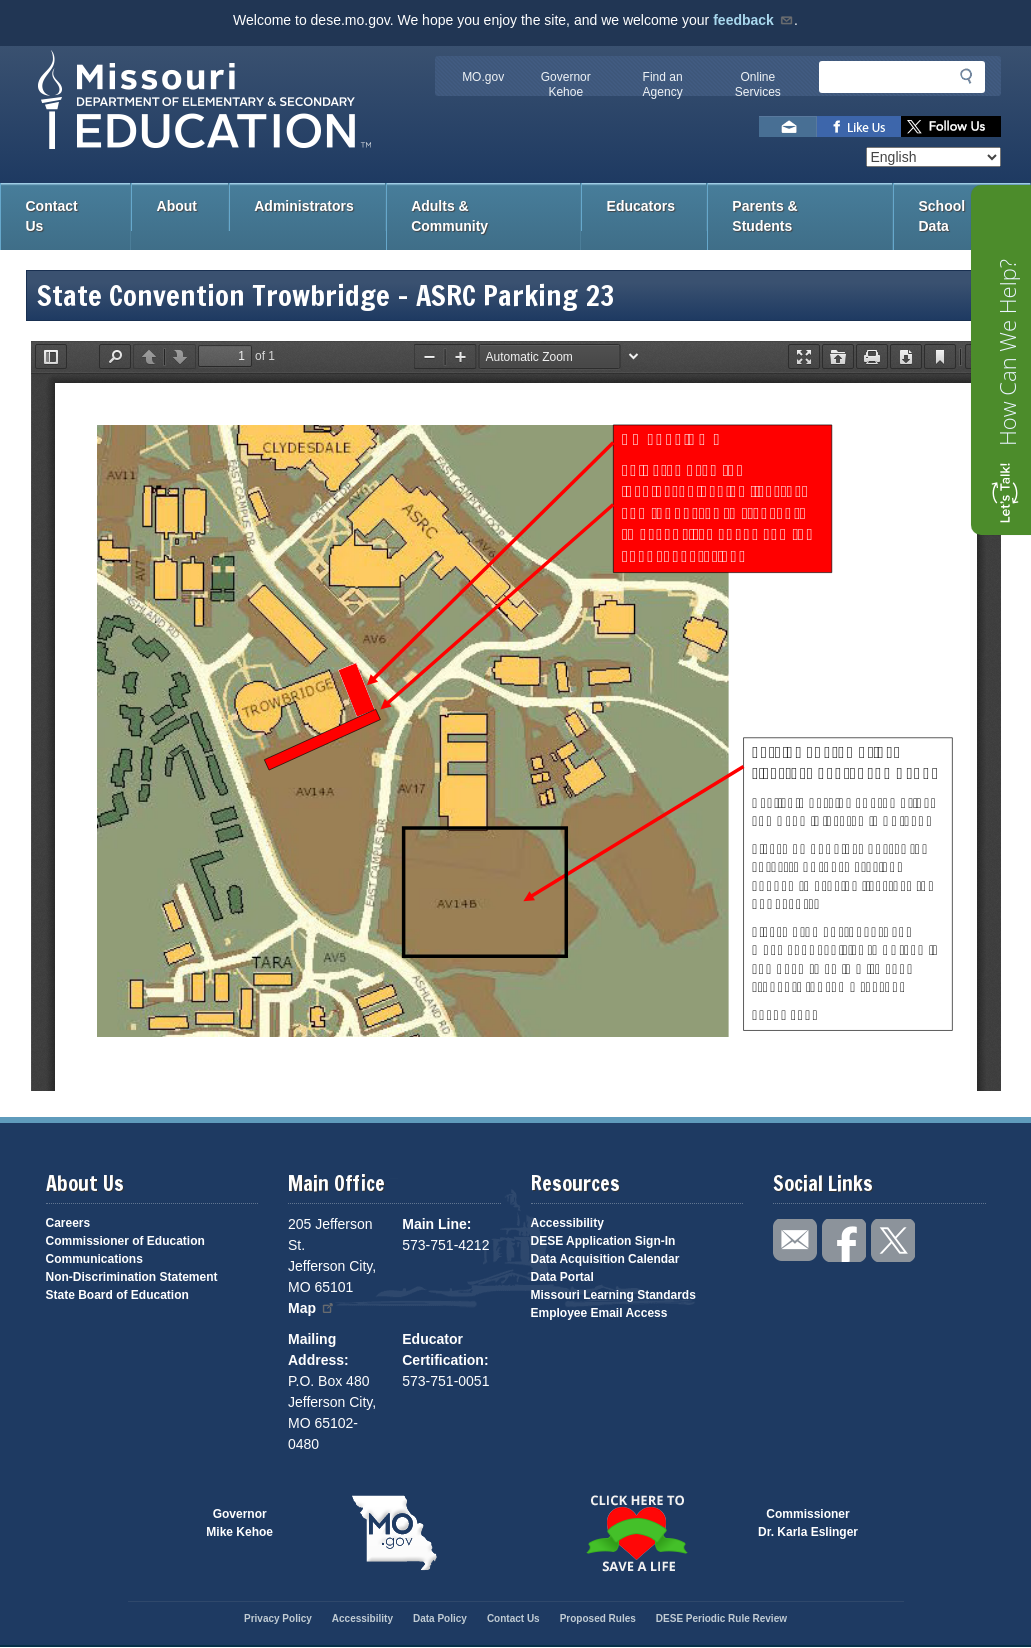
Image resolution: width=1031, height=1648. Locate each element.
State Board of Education (117, 1295)
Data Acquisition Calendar (605, 1259)
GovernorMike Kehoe (239, 1523)
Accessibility (567, 1223)
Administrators (304, 206)
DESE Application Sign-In (603, 1241)
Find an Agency (663, 84)
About (177, 206)
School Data (942, 216)
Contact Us (52, 216)
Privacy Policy (278, 1618)
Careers (68, 1223)
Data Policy (440, 1618)
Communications (94, 1259)
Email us (788, 126)
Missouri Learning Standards (613, 1295)
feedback (753, 20)
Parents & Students (764, 216)
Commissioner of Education (125, 1241)
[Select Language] (933, 157)
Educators (641, 206)
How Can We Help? (1007, 352)
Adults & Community (449, 216)
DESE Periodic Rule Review (721, 1618)
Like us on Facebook (859, 126)
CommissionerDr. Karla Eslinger (808, 1523)
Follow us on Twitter (951, 126)
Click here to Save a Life (637, 1533)
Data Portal (562, 1277)
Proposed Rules (598, 1618)
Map (312, 1308)
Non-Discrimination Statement (132, 1277)
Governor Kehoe (566, 84)
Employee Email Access (599, 1313)
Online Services (758, 84)
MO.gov (483, 77)
